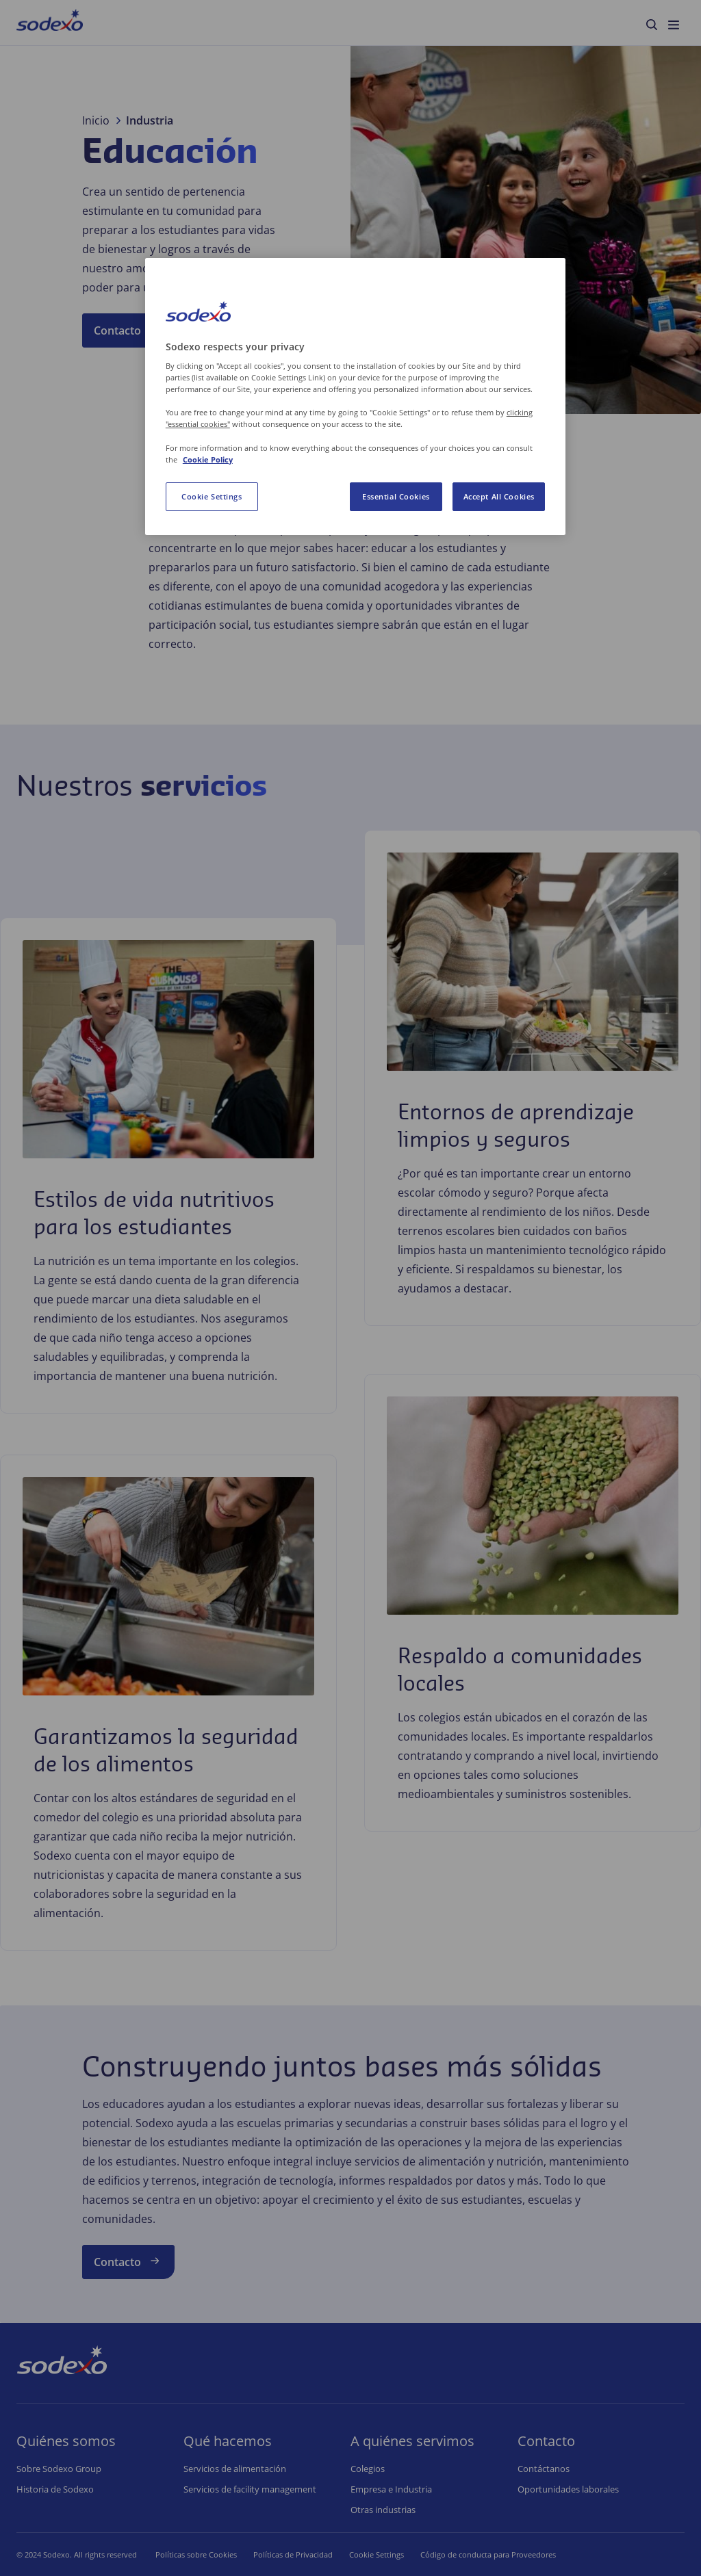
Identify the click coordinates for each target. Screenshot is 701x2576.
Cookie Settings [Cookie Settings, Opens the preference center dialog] (211, 496)
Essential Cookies (396, 496)
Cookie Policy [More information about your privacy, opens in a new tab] (208, 459)
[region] (355, 396)
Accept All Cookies (499, 496)
